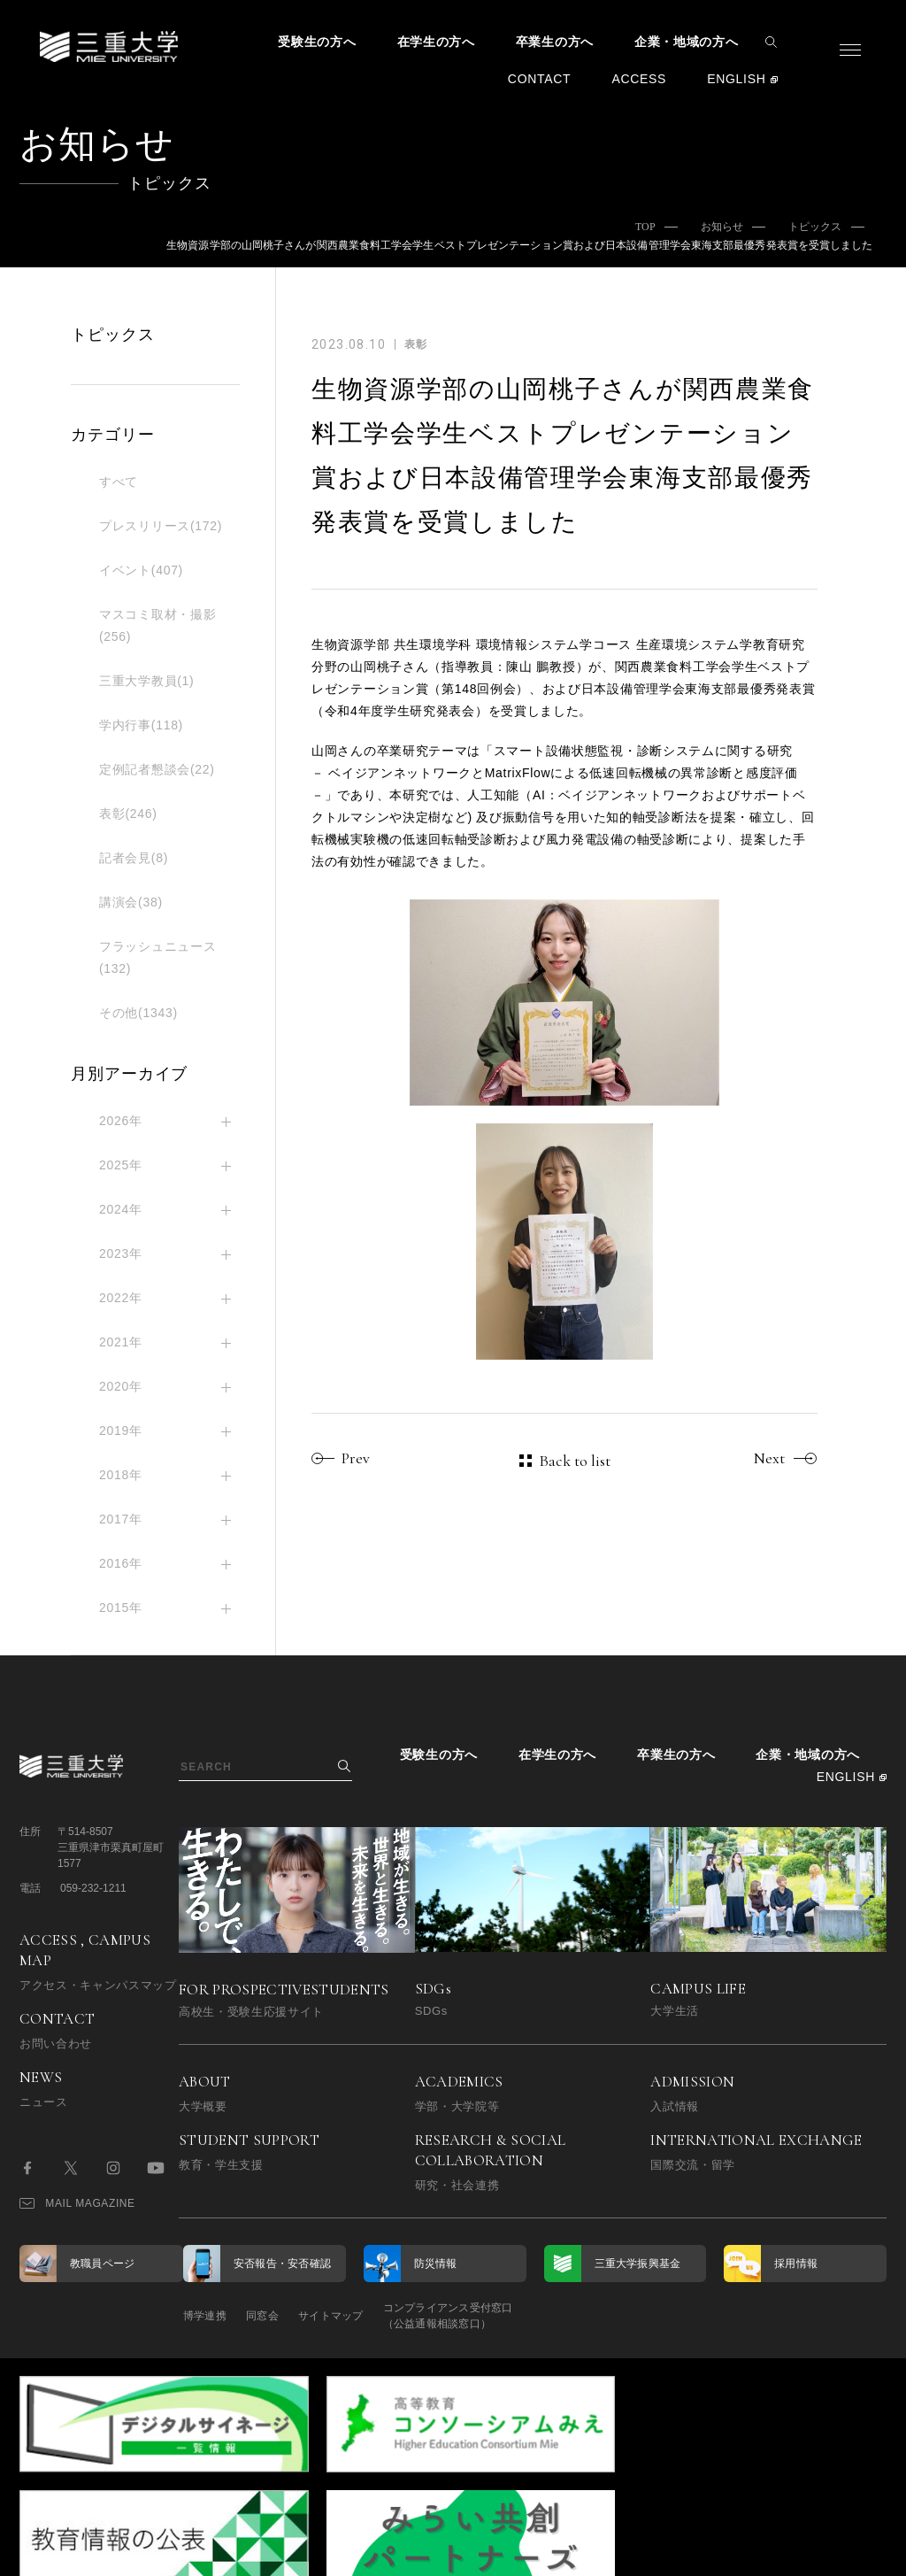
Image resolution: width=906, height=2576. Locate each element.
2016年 (120, 1563)
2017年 (120, 1519)
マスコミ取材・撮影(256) (157, 625)
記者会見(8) (133, 858)
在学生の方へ (436, 42)
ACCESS (638, 79)
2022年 (120, 1298)
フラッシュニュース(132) (157, 957)
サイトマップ (362, 2316)
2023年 (120, 1253)
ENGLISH (736, 79)
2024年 (120, 1209)
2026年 (120, 1121)
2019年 (120, 1430)
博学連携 (204, 2316)
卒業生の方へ (555, 42)
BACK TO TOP (830, 2553)
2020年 (120, 1386)
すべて (118, 481)
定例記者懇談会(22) (157, 769)
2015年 (120, 1607)
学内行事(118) (141, 725)
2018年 (120, 1475)
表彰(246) (128, 813)
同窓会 (278, 2316)
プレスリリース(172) (160, 526)
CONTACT (540, 79)
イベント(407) (141, 570)
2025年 (120, 1165)
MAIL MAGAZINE (77, 2203)
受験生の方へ (317, 42)
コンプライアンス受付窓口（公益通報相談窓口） (495, 2316)
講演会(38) (131, 902)
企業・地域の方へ (686, 42)
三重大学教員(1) (146, 681)
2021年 (120, 1342)
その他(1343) (138, 1013)
